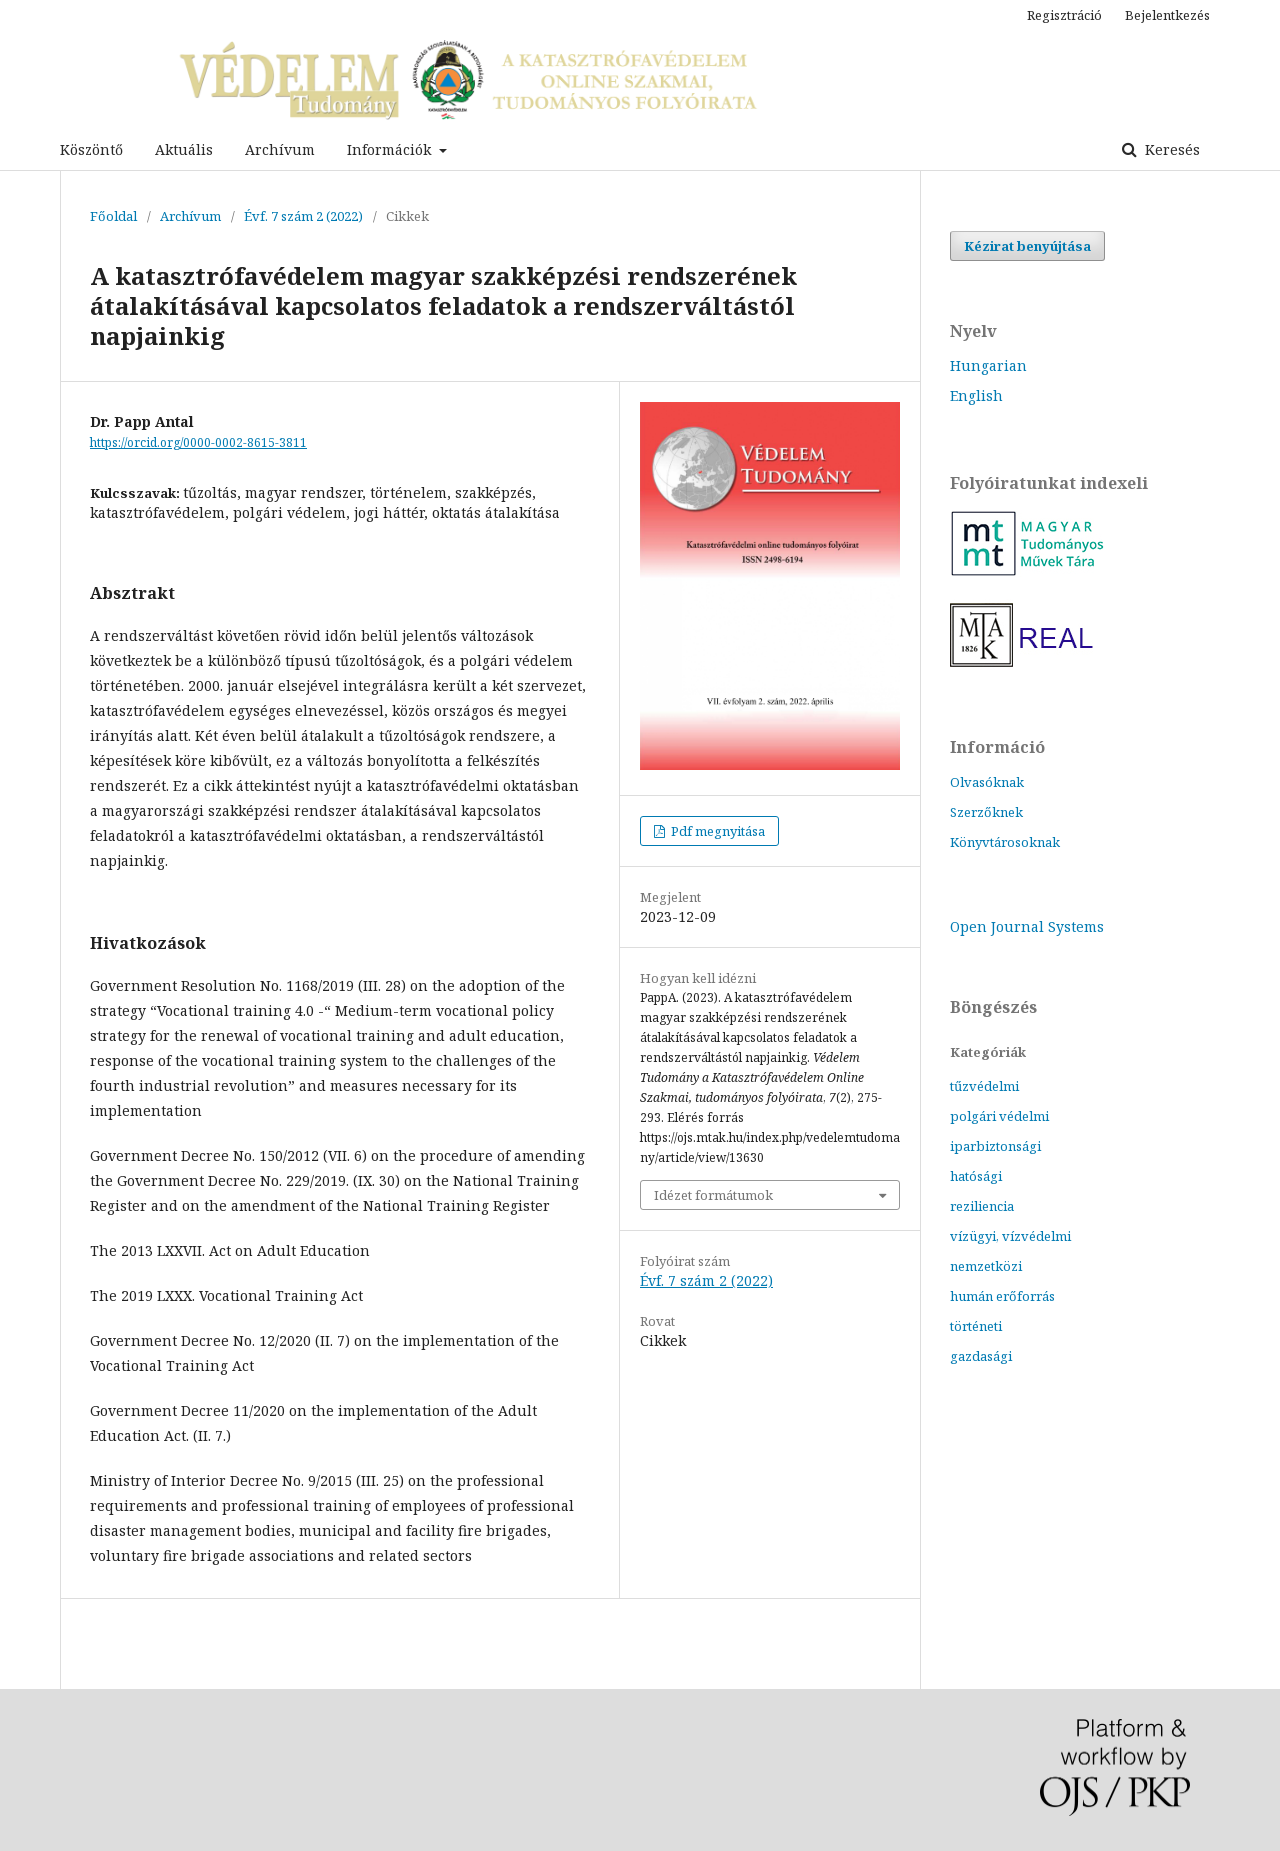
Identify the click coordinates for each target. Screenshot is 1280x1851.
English (976, 395)
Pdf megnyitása (716, 831)
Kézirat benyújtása (1027, 246)
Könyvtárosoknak (1005, 842)
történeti (976, 1326)
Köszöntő (91, 149)
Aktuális (184, 149)
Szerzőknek (986, 812)
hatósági (976, 1176)
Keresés (1170, 149)
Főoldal (113, 216)
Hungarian (988, 365)
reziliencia (982, 1206)
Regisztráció (1064, 15)
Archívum (280, 149)
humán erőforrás (1002, 1296)
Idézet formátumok (713, 1195)
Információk (391, 149)
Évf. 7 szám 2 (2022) (303, 216)
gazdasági (981, 1356)
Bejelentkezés (1167, 15)
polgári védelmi (999, 1116)
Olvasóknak (987, 782)
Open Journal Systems (1027, 926)
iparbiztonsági (995, 1146)
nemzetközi (986, 1266)
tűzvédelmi (984, 1086)
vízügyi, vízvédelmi (1010, 1236)
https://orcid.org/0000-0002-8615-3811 (198, 442)
